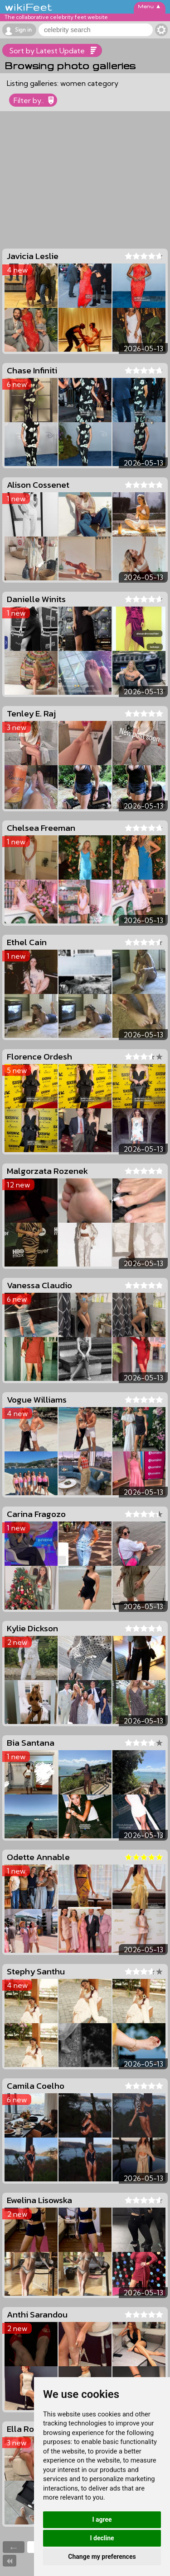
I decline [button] (102, 2538)
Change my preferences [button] (102, 2556)
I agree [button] (102, 2519)
